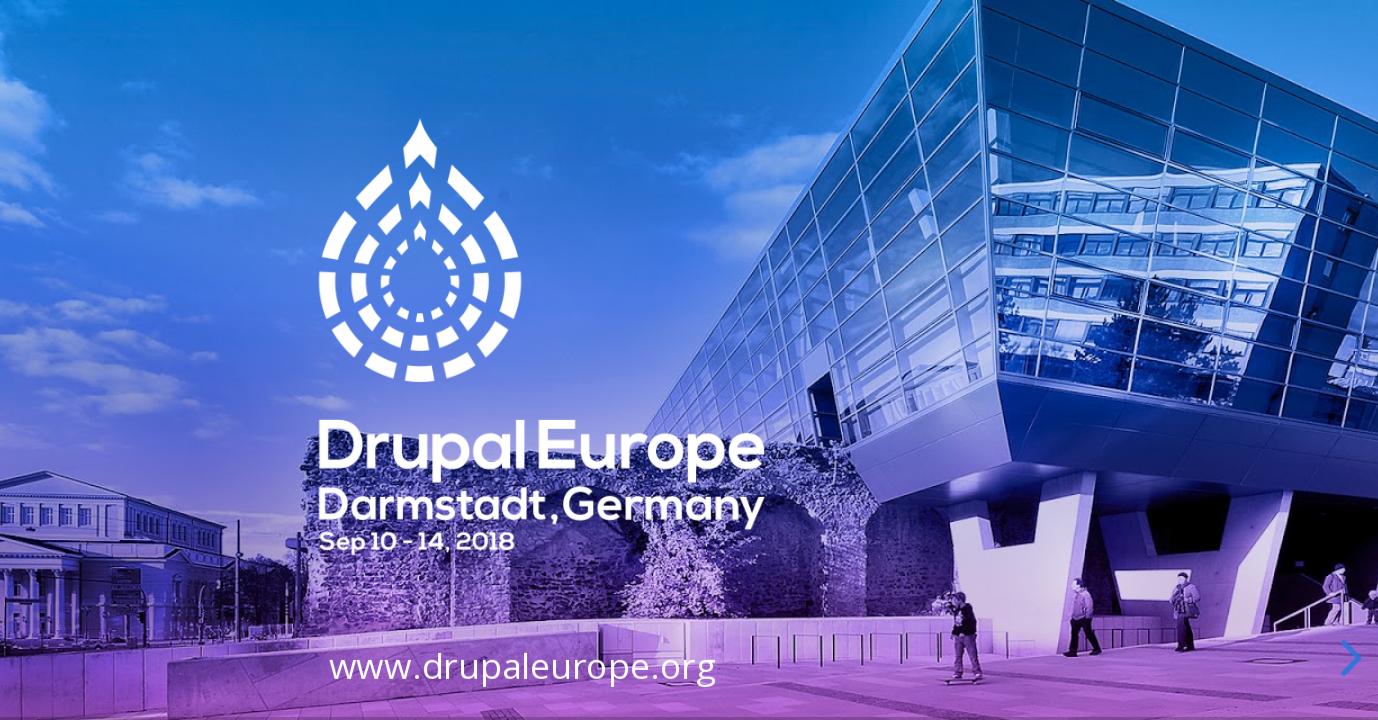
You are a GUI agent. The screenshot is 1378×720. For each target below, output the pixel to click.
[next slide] (1348, 658)
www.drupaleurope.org (522, 667)
